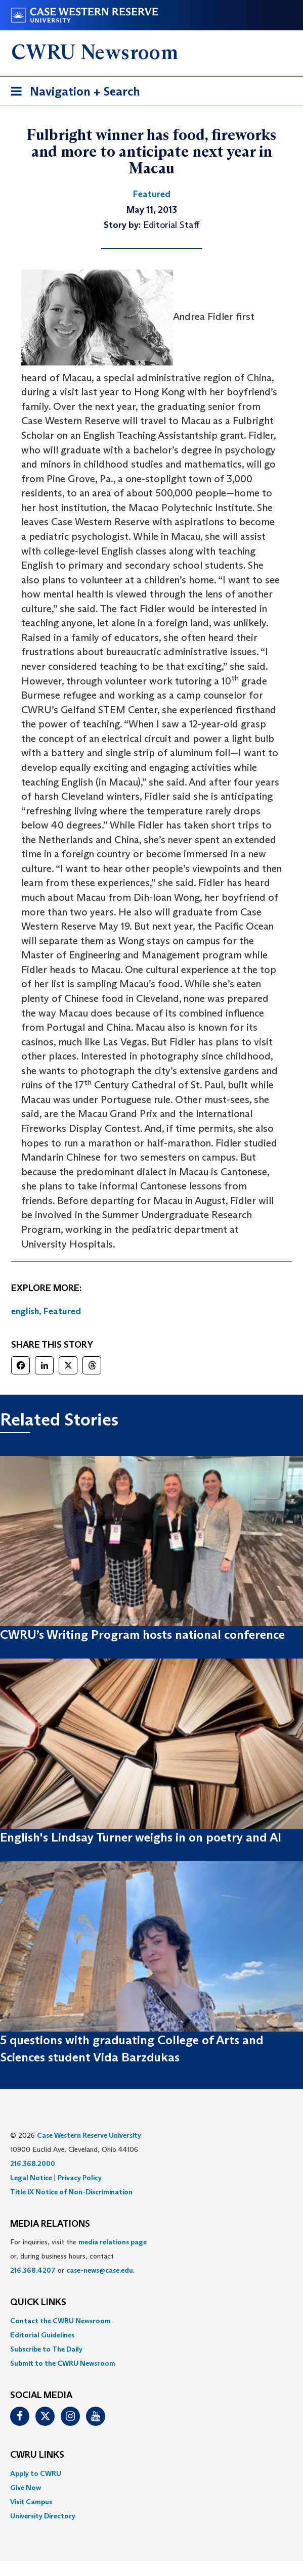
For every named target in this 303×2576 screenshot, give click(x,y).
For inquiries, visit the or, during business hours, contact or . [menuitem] (78, 2256)
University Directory (42, 2515)
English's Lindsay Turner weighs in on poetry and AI (140, 1837)
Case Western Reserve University (89, 2135)
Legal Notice (31, 2177)
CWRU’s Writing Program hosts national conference (142, 1634)
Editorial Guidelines (42, 2334)
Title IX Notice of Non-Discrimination (71, 2191)
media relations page (112, 2241)
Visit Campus (31, 2501)
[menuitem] (151, 2321)
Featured (62, 1311)
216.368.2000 (32, 2163)
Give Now (25, 2487)
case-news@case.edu (99, 2270)
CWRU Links (37, 2455)
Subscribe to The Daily (46, 2349)
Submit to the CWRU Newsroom (62, 2363)
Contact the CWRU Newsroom (60, 2320)
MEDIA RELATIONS (50, 2224)
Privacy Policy (80, 2177)
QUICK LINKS (38, 2302)
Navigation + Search (72, 93)
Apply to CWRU (35, 2473)
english (25, 1311)
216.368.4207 (33, 2270)
